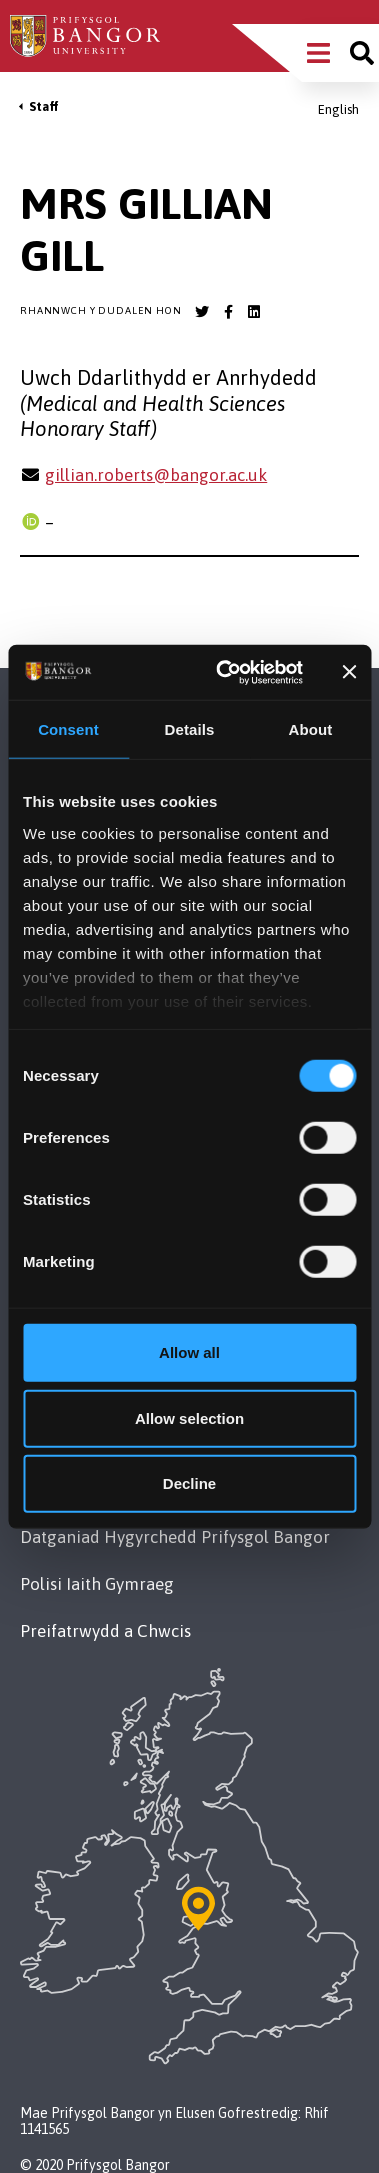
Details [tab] (190, 729)
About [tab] (311, 729)
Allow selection (189, 1417)
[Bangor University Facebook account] (228, 312)
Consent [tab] (68, 729)
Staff (44, 106)
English (338, 109)
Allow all (189, 1352)
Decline (189, 1483)
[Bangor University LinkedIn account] (254, 312)
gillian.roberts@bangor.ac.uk (156, 475)
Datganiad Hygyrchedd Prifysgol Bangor (175, 1537)
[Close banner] (349, 672)
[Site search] (362, 53)
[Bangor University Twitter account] (202, 312)
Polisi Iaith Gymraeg (97, 1584)
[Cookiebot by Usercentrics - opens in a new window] (224, 672)
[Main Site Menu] (318, 53)
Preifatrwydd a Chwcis (105, 1631)
